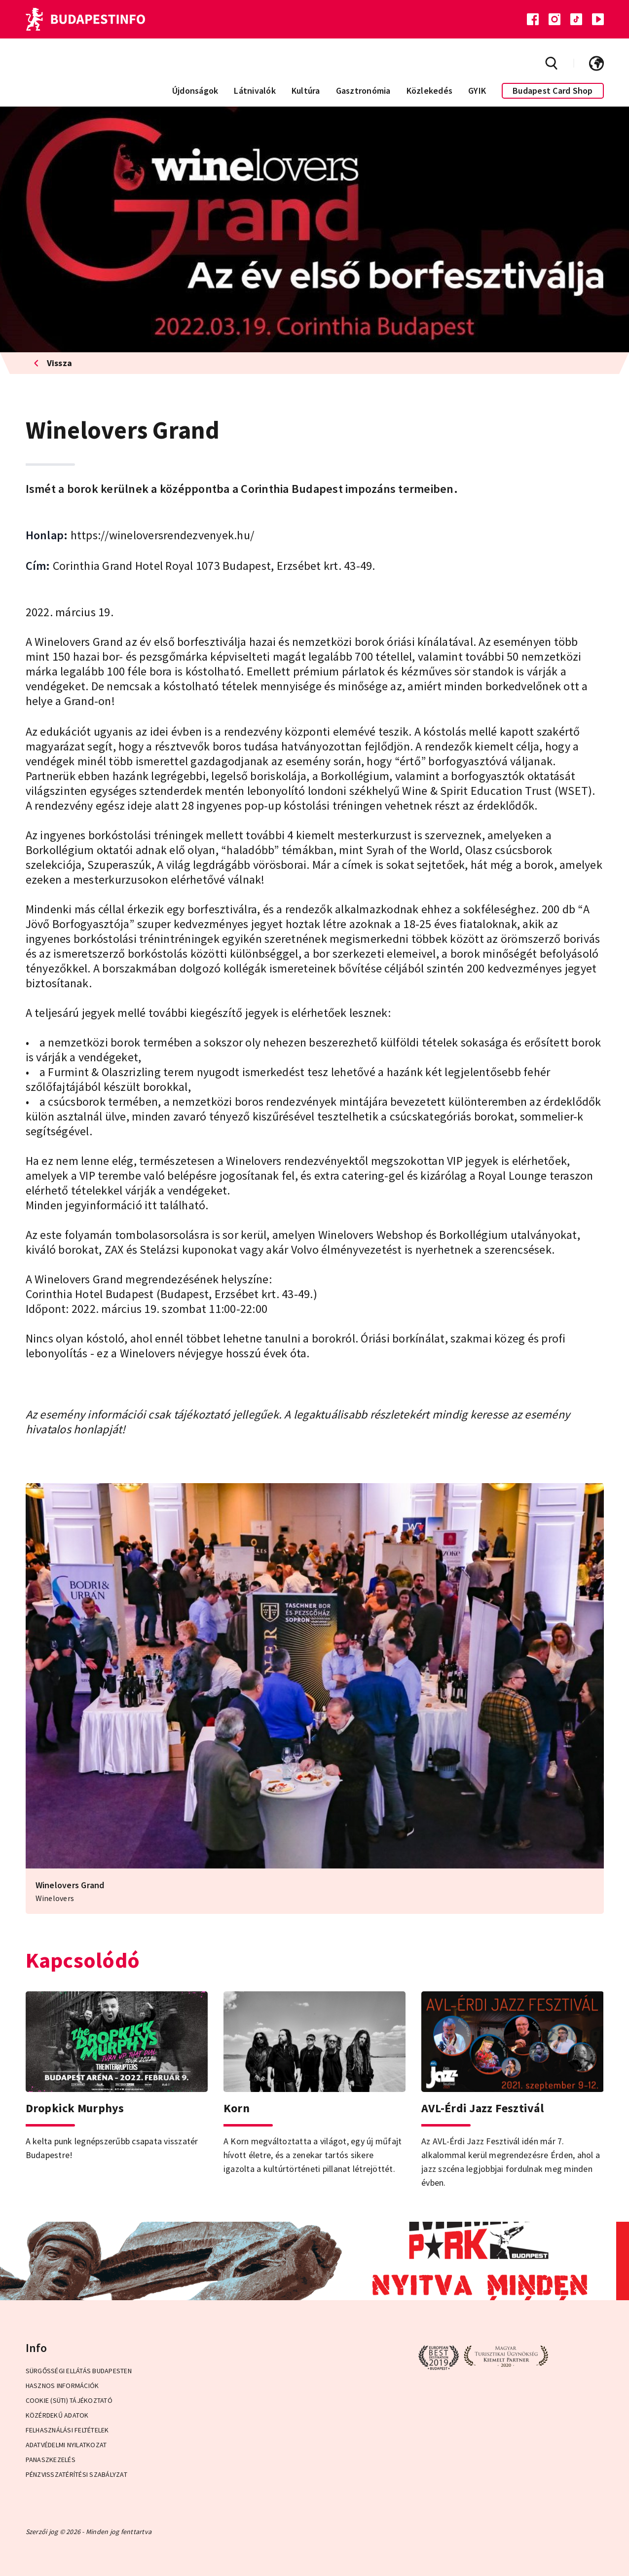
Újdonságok (195, 90)
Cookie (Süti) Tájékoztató (69, 2400)
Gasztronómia (363, 90)
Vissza (53, 363)
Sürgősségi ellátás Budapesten (79, 2370)
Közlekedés (430, 90)
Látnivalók (255, 90)
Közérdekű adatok (57, 2415)
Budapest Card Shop (553, 90)
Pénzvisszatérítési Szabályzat (76, 2474)
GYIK (477, 90)
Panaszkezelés (50, 2459)
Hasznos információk (62, 2385)
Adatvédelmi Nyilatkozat (66, 2444)
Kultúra (306, 90)
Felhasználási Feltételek (67, 2430)
